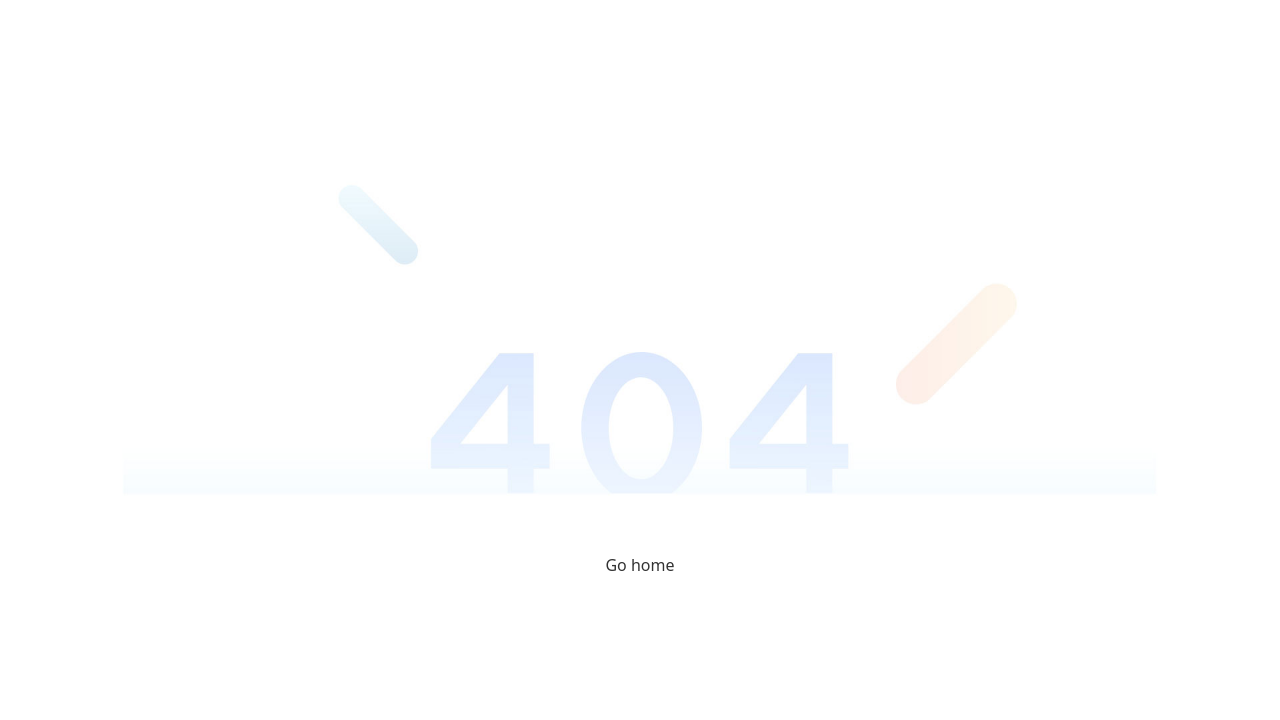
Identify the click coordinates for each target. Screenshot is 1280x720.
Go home (639, 565)
